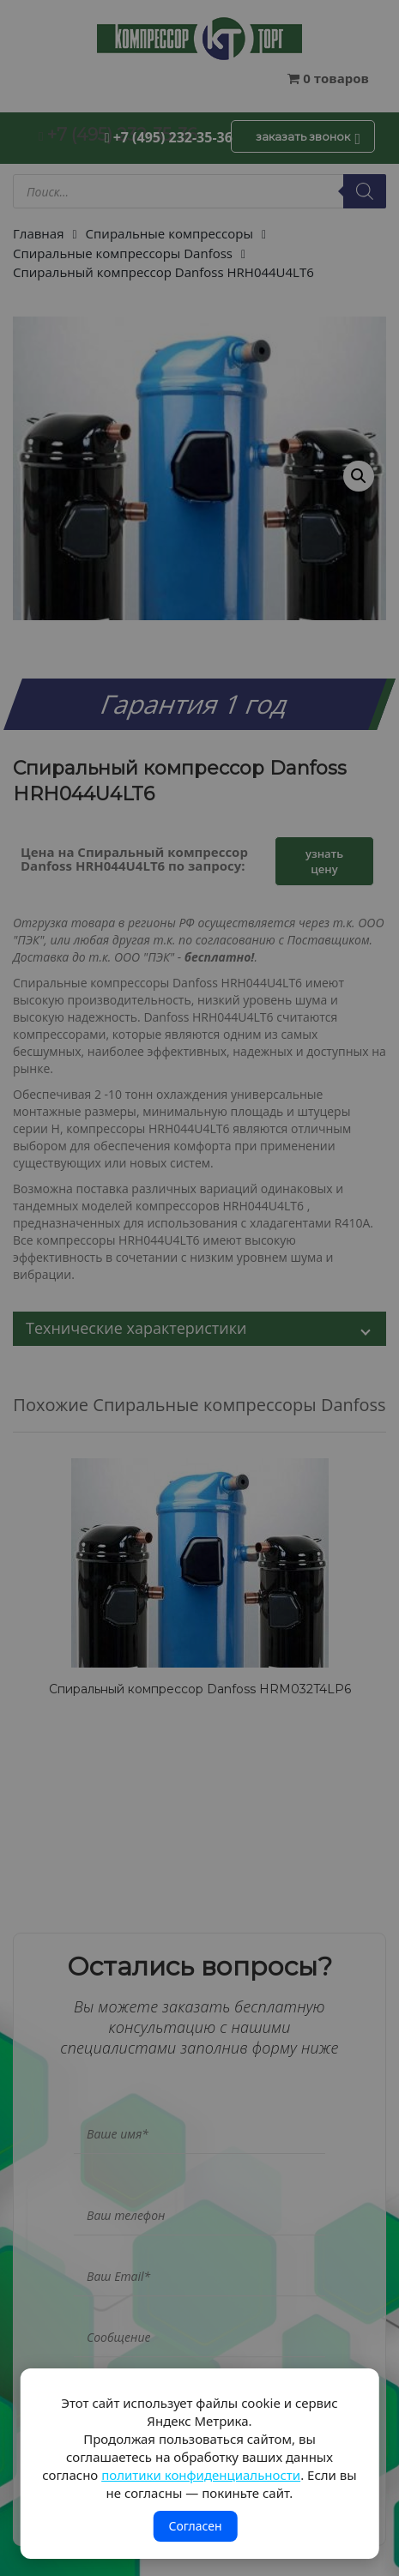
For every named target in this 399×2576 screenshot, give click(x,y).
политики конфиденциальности (200, 2474)
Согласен (194, 2526)
